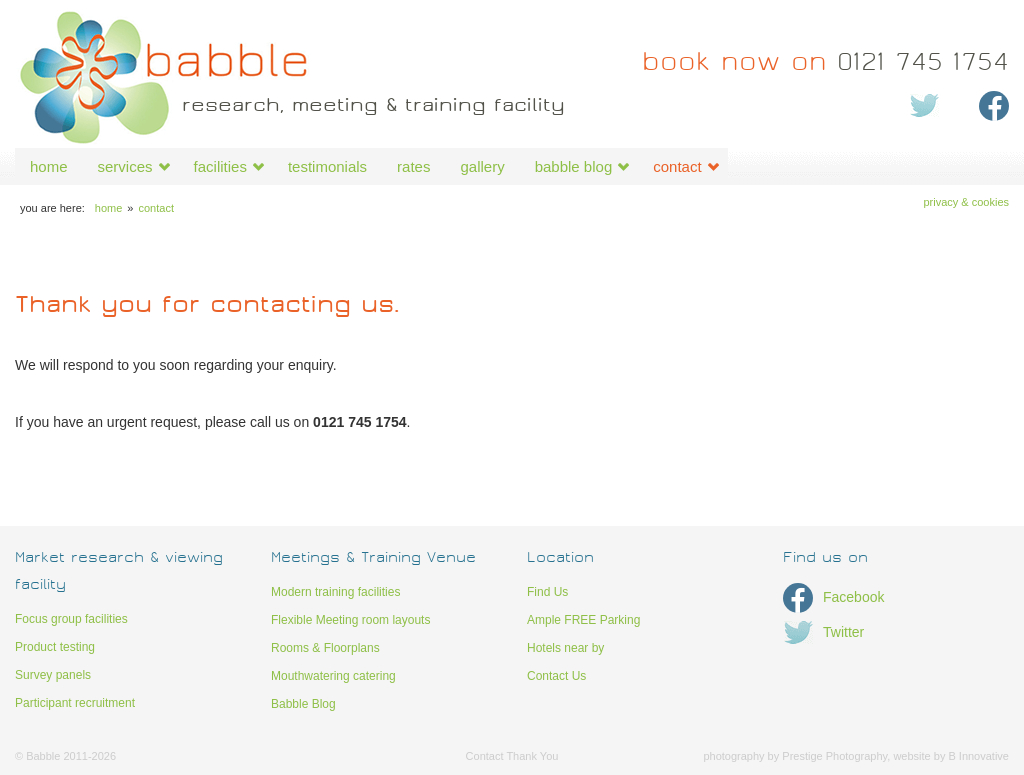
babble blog (574, 166)
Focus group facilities (71, 619)
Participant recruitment (75, 703)
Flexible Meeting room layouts (350, 620)
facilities (220, 166)
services (125, 166)
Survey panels (53, 675)
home (49, 166)
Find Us (547, 592)
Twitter (823, 632)
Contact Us (556, 676)
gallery (482, 166)
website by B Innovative (951, 756)
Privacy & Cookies (966, 202)
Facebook (833, 597)
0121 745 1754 (825, 65)
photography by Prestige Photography (795, 756)
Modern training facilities (335, 592)
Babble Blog (303, 704)
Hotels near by (565, 648)
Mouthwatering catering (333, 676)
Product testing (55, 647)
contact (677, 166)
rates (413, 166)
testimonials (327, 166)
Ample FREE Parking (583, 620)
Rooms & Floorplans (325, 648)
